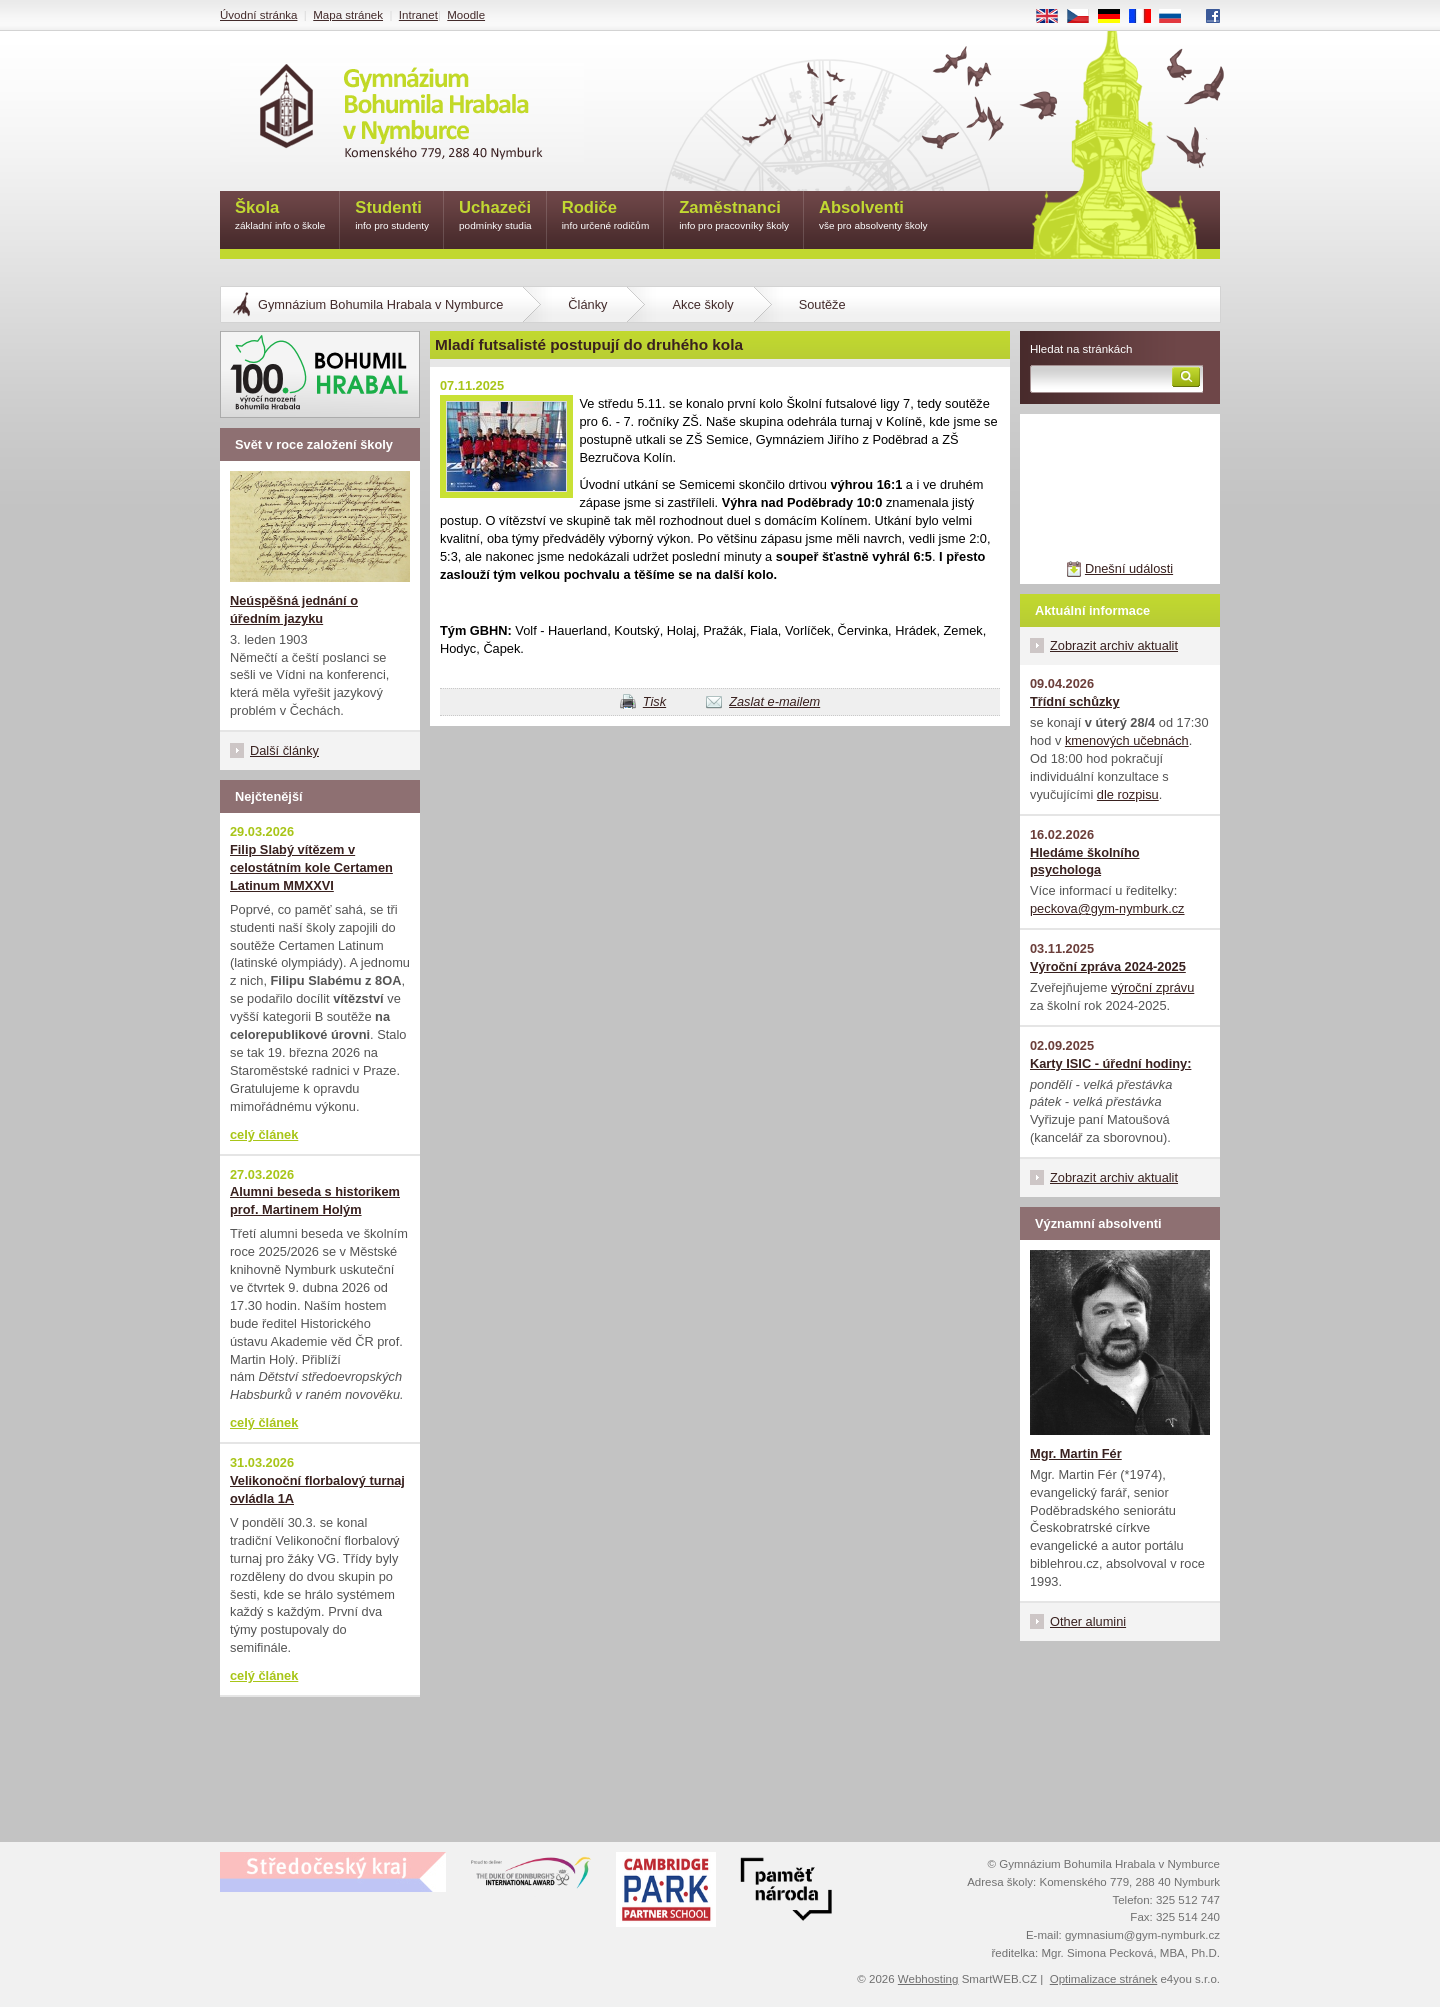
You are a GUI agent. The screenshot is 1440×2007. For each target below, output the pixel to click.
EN (1054, 17)
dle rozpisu (1128, 794)
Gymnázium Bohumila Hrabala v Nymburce (380, 304)
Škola (280, 216)
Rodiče (606, 216)
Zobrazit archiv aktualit (1114, 645)
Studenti (392, 216)
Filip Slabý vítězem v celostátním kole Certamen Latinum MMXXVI (311, 867)
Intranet (418, 15)
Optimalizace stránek (1104, 1979)
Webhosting (928, 1979)
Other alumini (1088, 1621)
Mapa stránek (348, 15)
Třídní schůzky (1075, 701)
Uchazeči (495, 216)
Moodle (466, 15)
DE (1116, 17)
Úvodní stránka (258, 15)
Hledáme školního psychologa (1085, 861)
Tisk (654, 701)
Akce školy (702, 304)
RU (1177, 17)
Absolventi (873, 216)
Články (587, 304)
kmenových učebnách (1127, 740)
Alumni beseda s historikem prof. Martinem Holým (315, 1200)
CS (1085, 17)
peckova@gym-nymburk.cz (1107, 908)
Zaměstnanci (734, 216)
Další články (284, 750)
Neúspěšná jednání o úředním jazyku (294, 609)
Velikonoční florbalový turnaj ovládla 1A (317, 1489)
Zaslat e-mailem (774, 701)
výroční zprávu (1152, 987)
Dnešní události (1129, 568)
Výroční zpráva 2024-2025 (1108, 966)
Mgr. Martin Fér (1076, 1453)
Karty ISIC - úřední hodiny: (1110, 1063)
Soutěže (822, 304)
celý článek (264, 1134)
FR (1146, 17)
